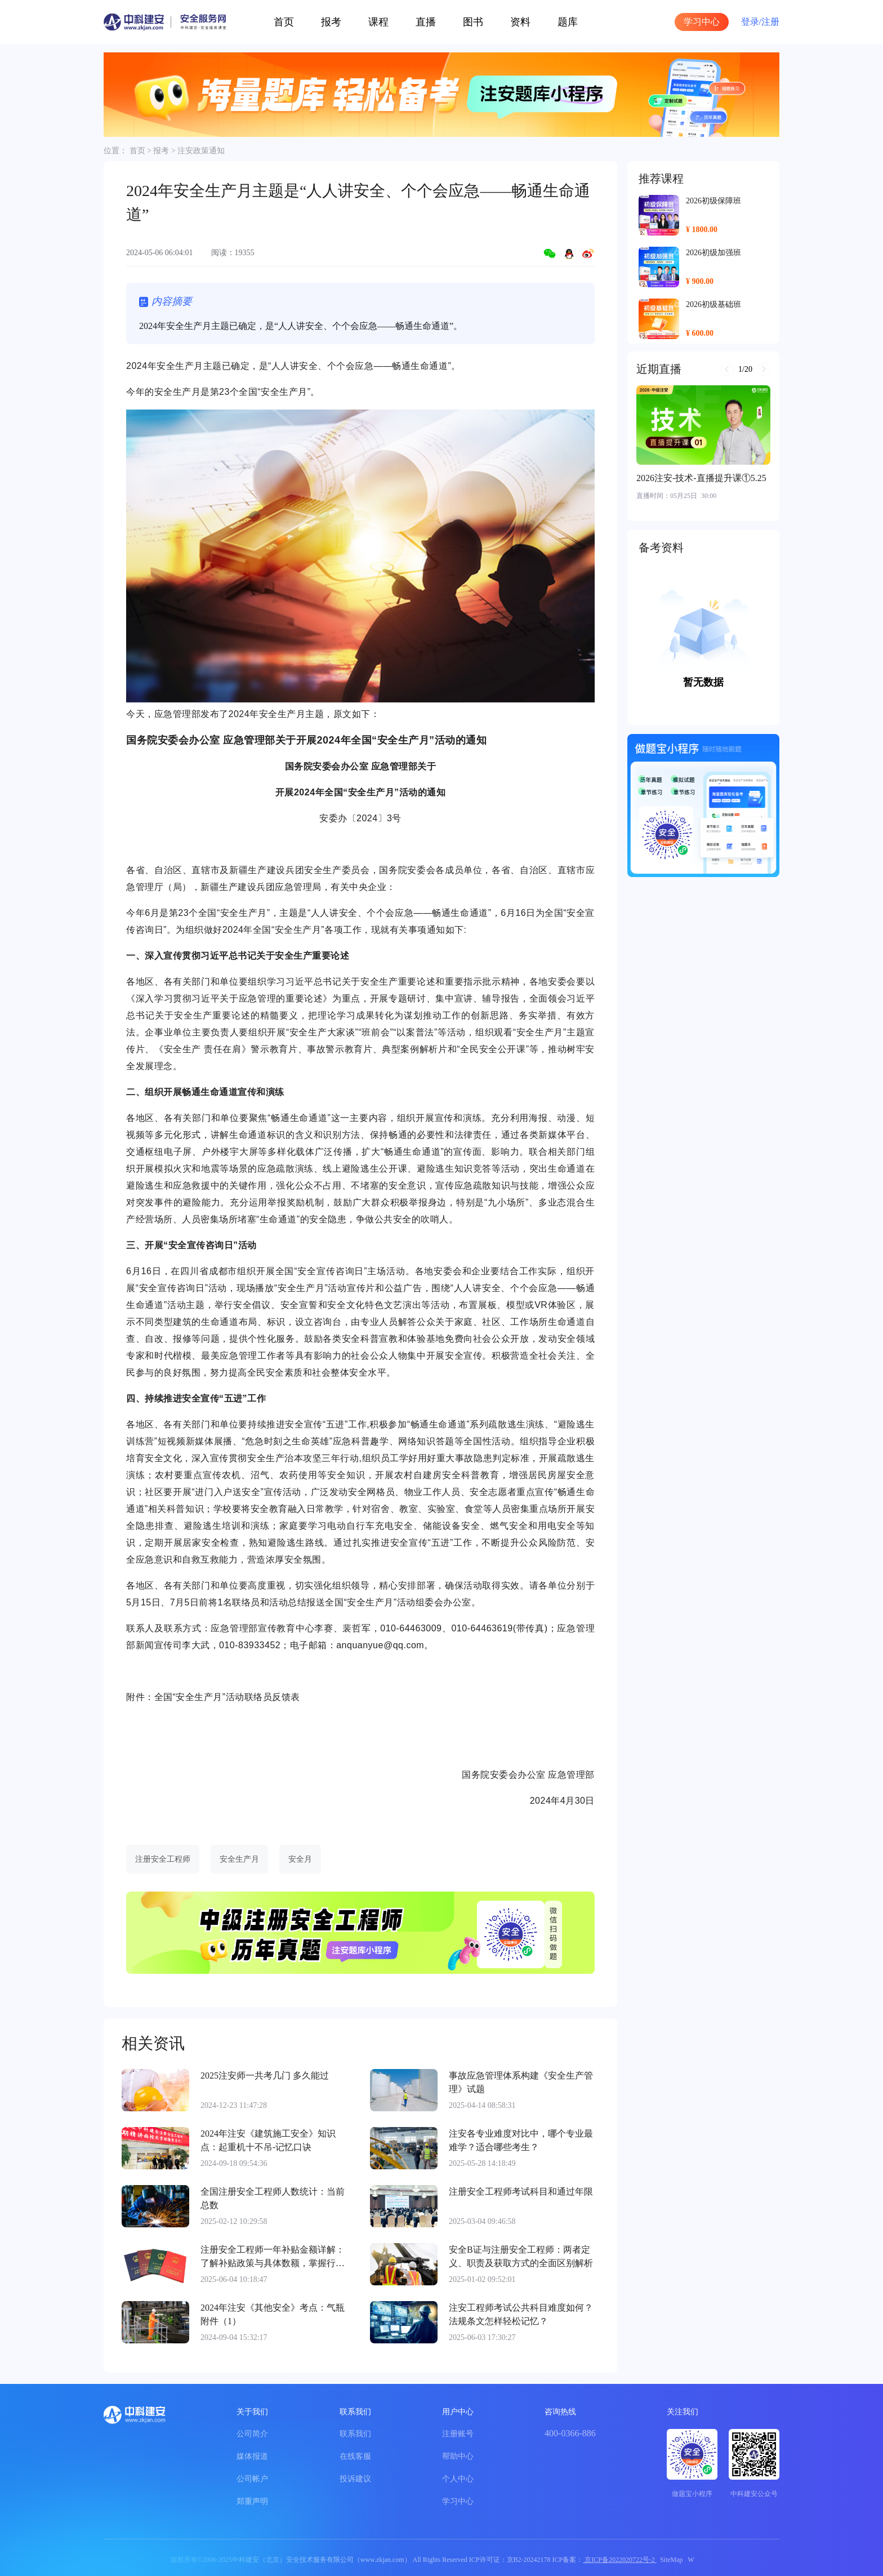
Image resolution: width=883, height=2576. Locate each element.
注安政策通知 (201, 150)
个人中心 (458, 2479)
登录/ (751, 21)
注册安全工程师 (162, 1859)
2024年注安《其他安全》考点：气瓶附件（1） (272, 2314)
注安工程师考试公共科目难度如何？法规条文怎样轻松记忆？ (521, 2314)
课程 (378, 22)
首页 (284, 22)
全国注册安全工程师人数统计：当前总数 (272, 2198)
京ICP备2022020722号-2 (620, 2560)
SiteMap (671, 2560)
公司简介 (252, 2434)
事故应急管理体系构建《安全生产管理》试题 (521, 2082)
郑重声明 (252, 2501)
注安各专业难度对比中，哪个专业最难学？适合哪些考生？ (521, 2140)
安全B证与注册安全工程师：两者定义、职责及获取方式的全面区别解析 (521, 2256)
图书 (473, 22)
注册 (770, 21)
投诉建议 (355, 2479)
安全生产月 (239, 1859)
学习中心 (702, 21)
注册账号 (458, 2434)
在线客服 (355, 2456)
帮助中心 (458, 2456)
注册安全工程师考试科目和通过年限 (521, 2191)
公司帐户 (252, 2479)
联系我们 (355, 2434)
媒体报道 (252, 2456)
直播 (426, 22)
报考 (331, 22)
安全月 (300, 1859)
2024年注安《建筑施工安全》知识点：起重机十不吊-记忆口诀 (268, 2140)
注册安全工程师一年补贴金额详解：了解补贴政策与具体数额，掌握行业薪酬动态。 (272, 2257)
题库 (568, 22)
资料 (520, 22)
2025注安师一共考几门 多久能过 (264, 2075)
